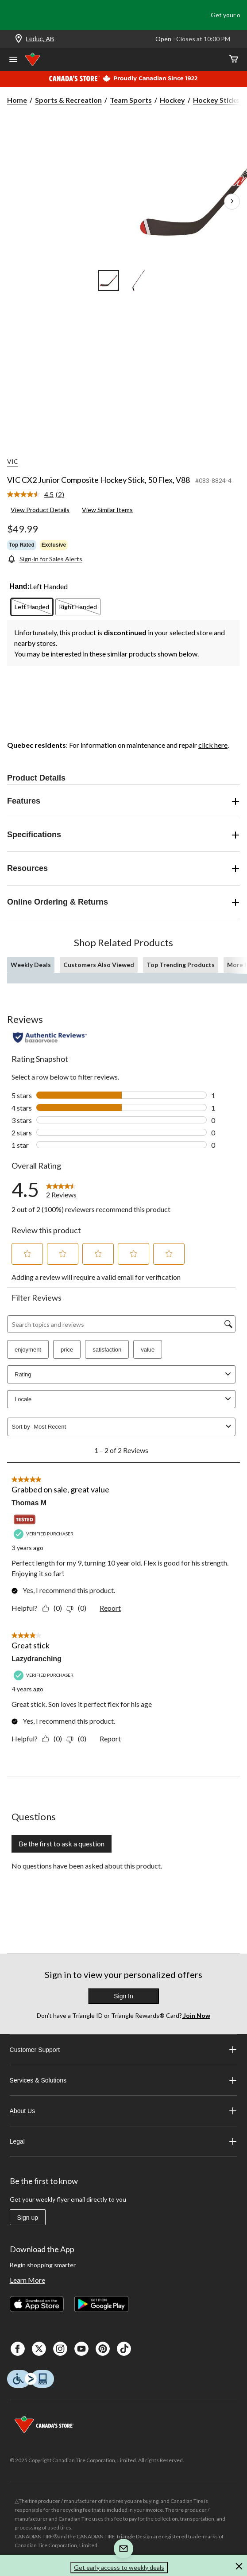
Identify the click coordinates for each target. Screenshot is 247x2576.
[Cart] (234, 59)
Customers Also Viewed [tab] (98, 964)
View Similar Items (107, 509)
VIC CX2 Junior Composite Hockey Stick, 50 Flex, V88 (98, 480)
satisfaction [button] (107, 1349)
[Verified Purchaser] (45, 1534)
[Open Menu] (13, 60)
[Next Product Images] (232, 202)
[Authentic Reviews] (50, 1037)
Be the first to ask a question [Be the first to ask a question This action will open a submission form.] (61, 1843)
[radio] (32, 607)
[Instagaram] (60, 2349)
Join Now (196, 2015)
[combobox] (128, 1426)
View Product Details (40, 509)
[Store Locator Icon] (18, 39)
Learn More (27, 2280)
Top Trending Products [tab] (181, 964)
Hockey (172, 100)
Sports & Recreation (68, 100)
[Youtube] (81, 2349)
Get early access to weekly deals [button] (119, 2567)
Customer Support (124, 2049)
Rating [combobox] (124, 1374)
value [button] (147, 1349)
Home (17, 100)
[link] (39, 495)
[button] (27, 1254)
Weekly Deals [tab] (31, 964)
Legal (124, 2141)
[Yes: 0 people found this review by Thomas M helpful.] (54, 1608)
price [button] (67, 1349)
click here (213, 745)
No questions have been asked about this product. (87, 1865)
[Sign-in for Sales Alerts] (44, 558)
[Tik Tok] (124, 2349)
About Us (124, 2110)
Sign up (27, 2217)
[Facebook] (18, 2349)
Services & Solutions (124, 2080)
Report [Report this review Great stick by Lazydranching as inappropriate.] (110, 1738)
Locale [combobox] (124, 1399)
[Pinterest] (103, 2349)
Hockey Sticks (216, 100)
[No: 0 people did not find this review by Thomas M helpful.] (78, 1608)
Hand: (20, 586)
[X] (39, 2349)
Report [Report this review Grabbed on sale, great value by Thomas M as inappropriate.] (110, 1608)
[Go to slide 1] (108, 280)
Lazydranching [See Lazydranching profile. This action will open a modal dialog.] (37, 1659)
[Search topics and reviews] (121, 1324)
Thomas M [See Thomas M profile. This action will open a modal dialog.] (29, 1503)
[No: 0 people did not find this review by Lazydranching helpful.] (78, 1738)
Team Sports (131, 100)
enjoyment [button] (28, 1349)
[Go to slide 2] (138, 280)
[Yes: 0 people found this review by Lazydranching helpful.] (54, 1738)
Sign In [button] (123, 1996)
